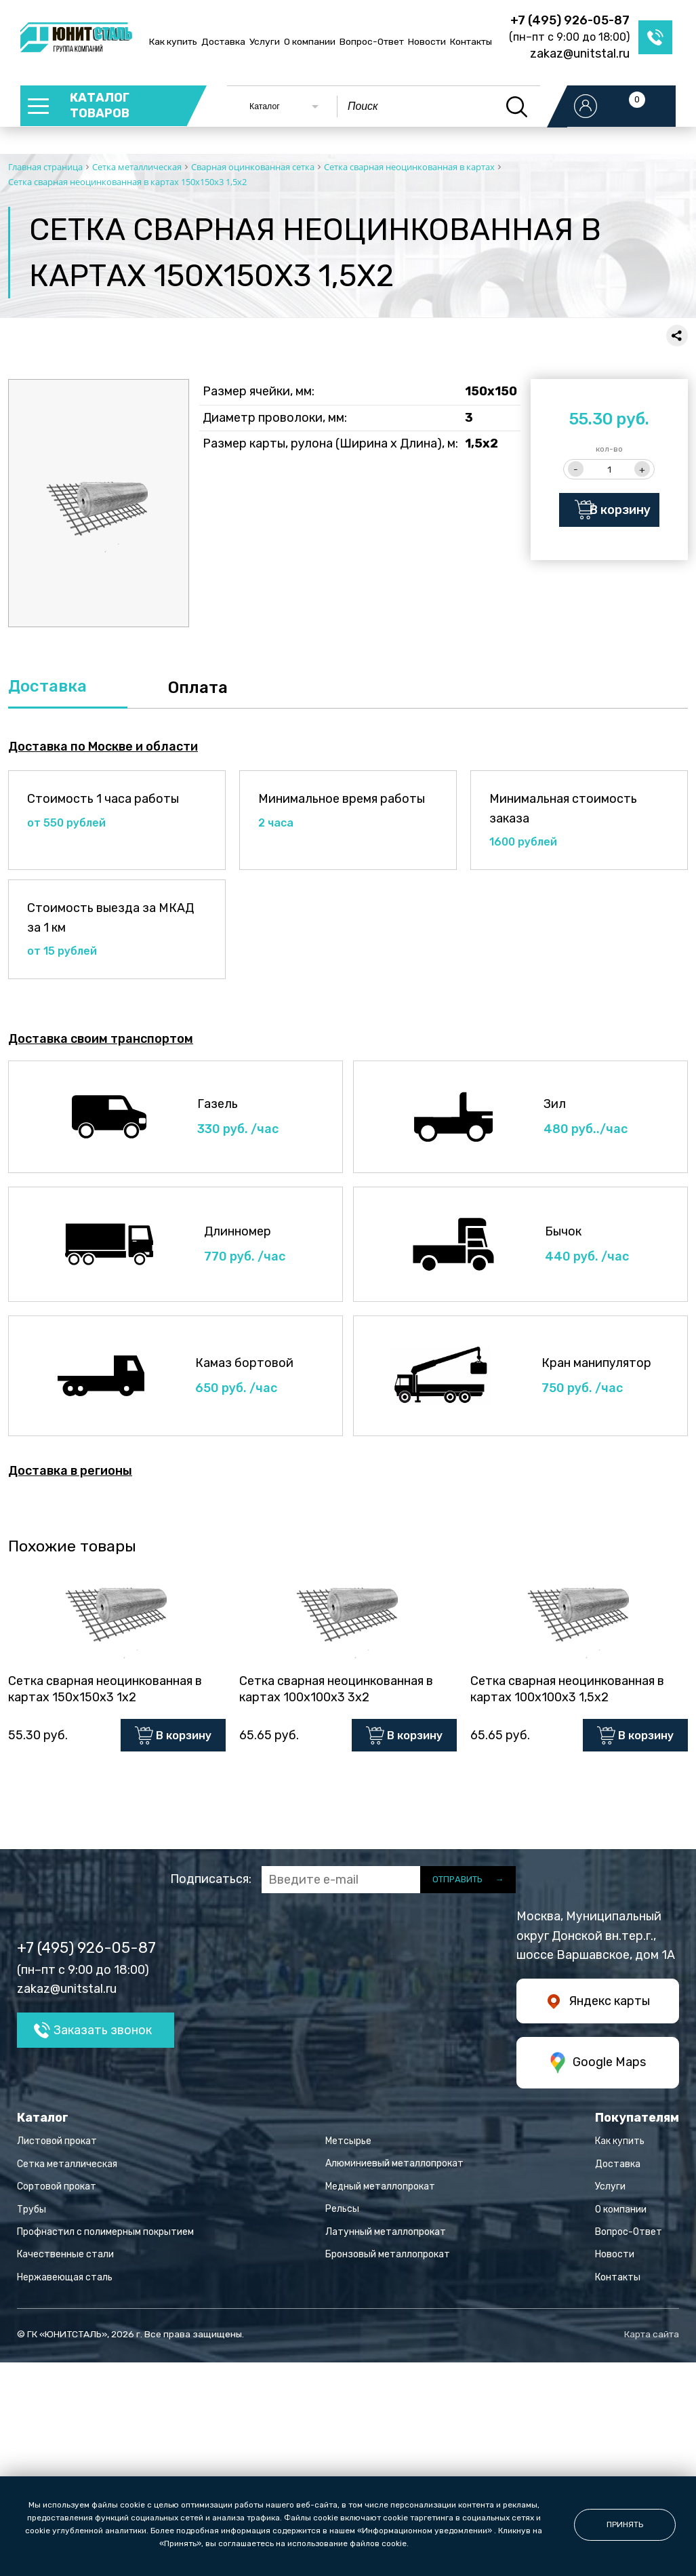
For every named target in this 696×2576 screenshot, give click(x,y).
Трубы (31, 2213)
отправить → (468, 1883)
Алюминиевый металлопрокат (394, 2167)
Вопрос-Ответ (372, 41)
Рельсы (342, 2213)
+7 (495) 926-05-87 (570, 20)
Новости (427, 41)
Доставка (223, 41)
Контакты (471, 41)
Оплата (198, 688)
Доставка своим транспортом (100, 1039)
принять (625, 2524)
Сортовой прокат (56, 2190)
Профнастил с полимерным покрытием (105, 2235)
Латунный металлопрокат (385, 2235)
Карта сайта (651, 2338)
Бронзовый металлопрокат (387, 2257)
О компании (309, 41)
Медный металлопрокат (380, 2190)
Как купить (173, 41)
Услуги (264, 41)
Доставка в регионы (70, 1471)
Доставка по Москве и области (103, 747)
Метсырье (348, 2144)
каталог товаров (101, 106)
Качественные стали (65, 2258)
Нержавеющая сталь (64, 2280)
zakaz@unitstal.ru (580, 53)
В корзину (620, 509)
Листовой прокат (57, 2145)
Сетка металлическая (67, 2167)
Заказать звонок (103, 2034)
